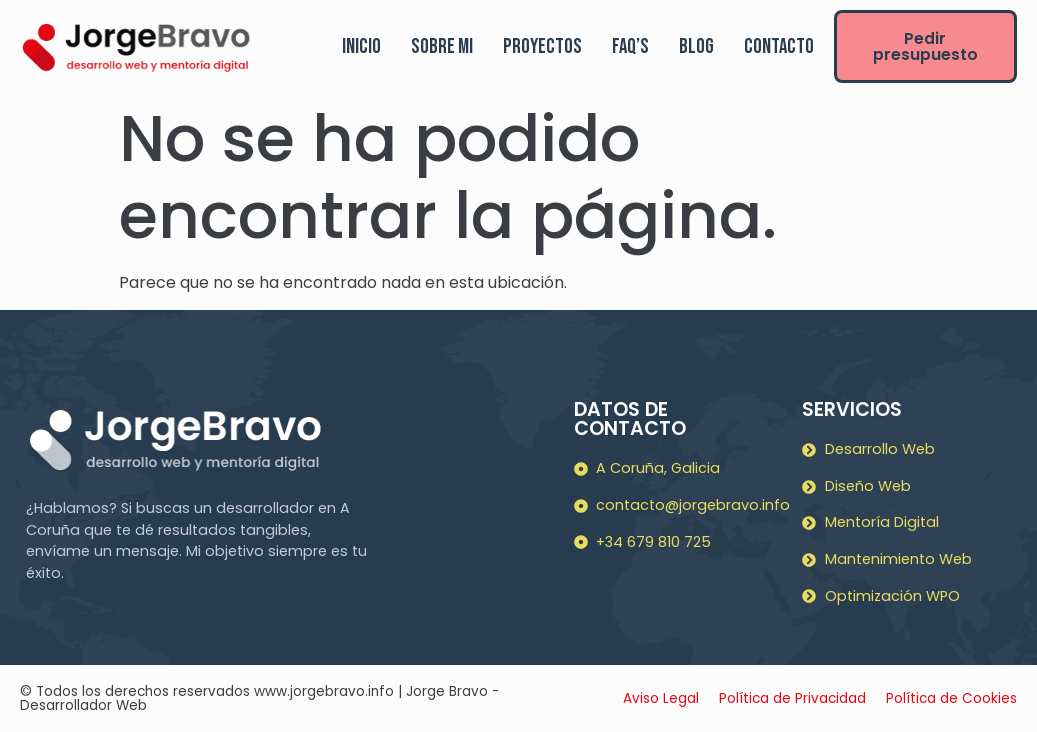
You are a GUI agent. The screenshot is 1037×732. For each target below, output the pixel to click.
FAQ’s (630, 46)
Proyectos (542, 46)
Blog (696, 46)
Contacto (779, 46)
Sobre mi (442, 46)
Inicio (361, 46)
